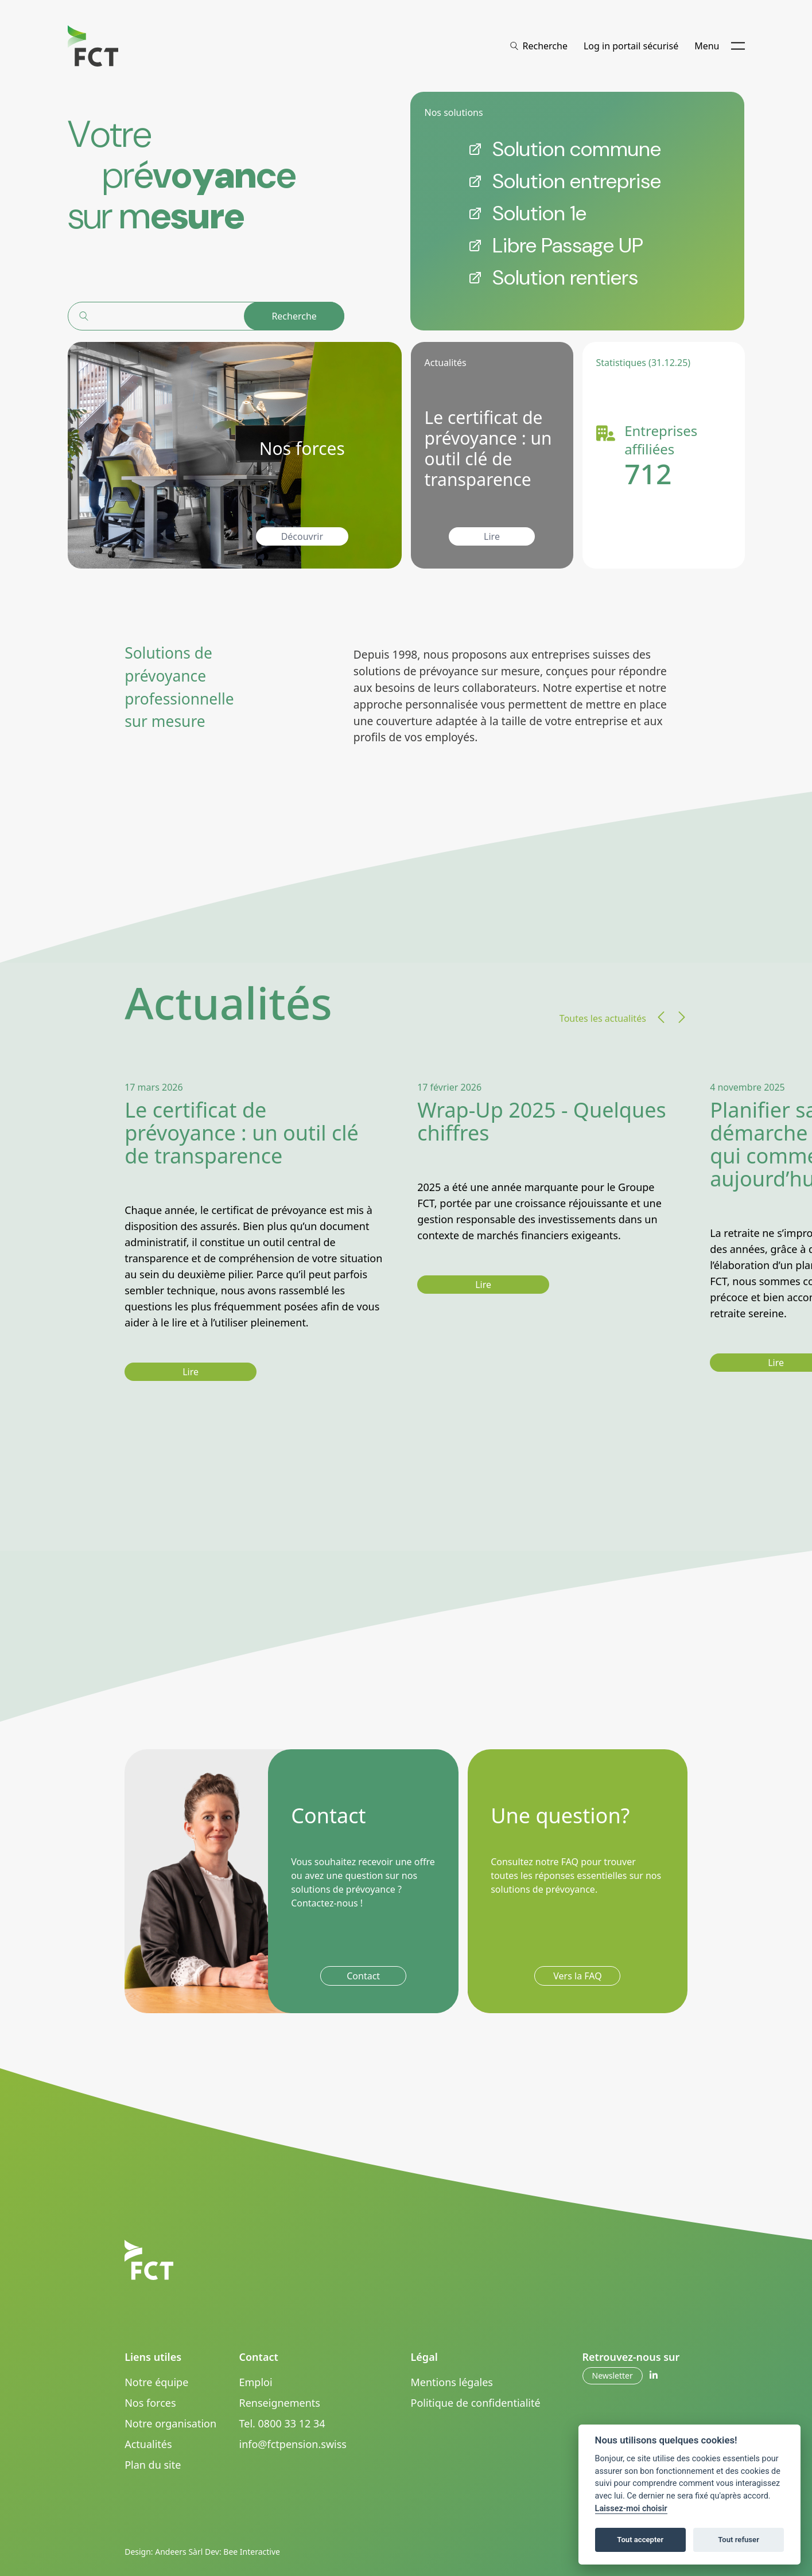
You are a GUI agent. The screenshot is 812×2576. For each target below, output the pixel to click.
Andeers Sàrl (179, 2551)
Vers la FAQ (577, 1976)
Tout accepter (640, 2539)
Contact (363, 1976)
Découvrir (302, 536)
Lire (492, 536)
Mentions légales (452, 2382)
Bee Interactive (251, 2551)
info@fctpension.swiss (293, 2444)
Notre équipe (156, 2382)
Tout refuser (738, 2539)
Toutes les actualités (603, 1018)
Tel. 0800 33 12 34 (282, 2423)
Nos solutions (453, 112)
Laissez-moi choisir (631, 2508)
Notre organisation (170, 2423)
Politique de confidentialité (476, 2403)
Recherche (293, 316)
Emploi (256, 2382)
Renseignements (279, 2403)
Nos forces (150, 2403)
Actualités (148, 2444)
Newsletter (612, 2375)
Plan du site (153, 2465)
